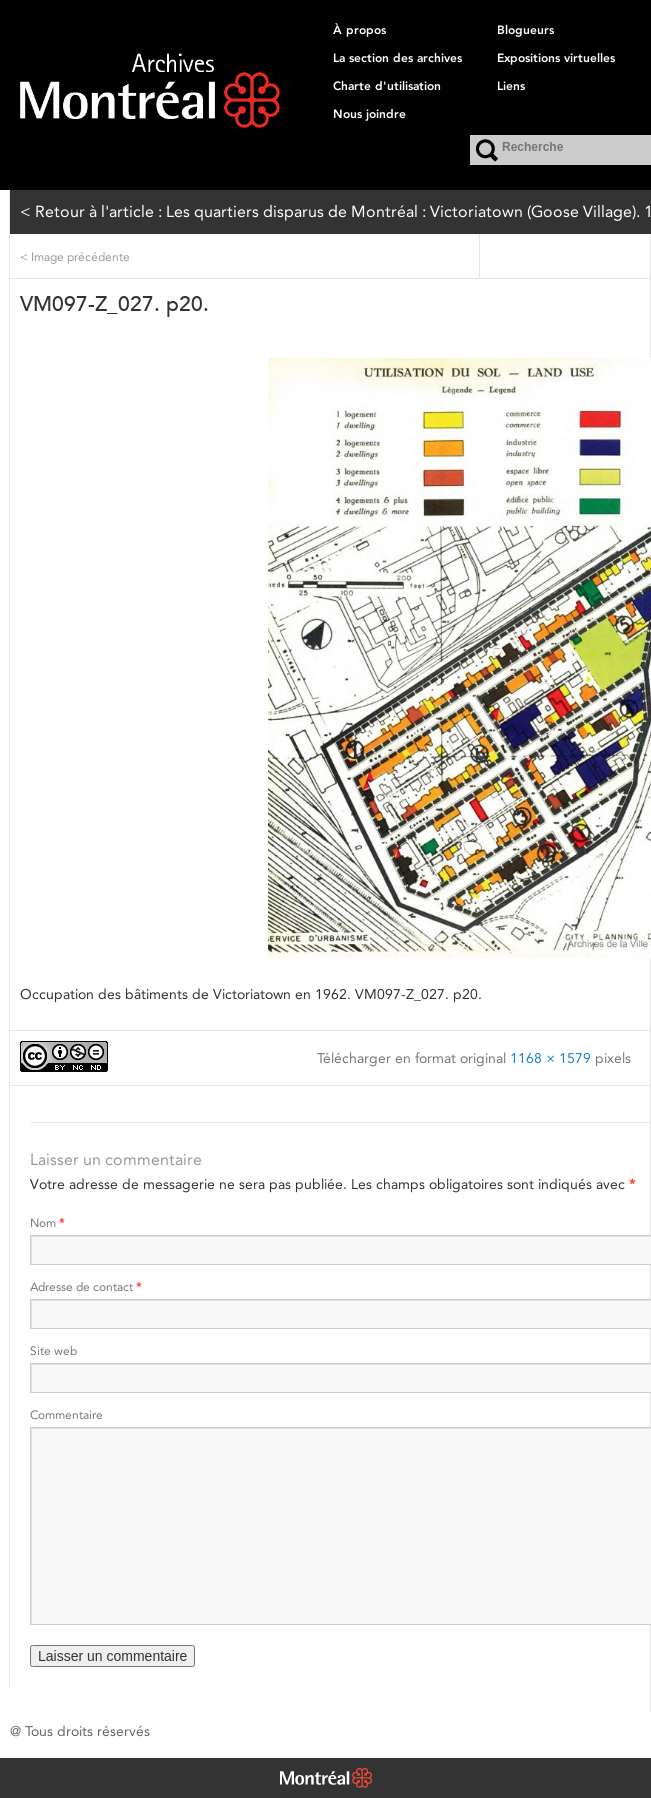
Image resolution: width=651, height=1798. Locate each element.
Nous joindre (369, 114)
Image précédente (75, 256)
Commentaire (66, 1414)
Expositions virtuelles (556, 58)
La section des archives (397, 58)
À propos (359, 30)
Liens (511, 86)
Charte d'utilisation (387, 86)
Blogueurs (525, 30)
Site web (53, 1350)
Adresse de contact (85, 1286)
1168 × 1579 (550, 1058)
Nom (47, 1222)
